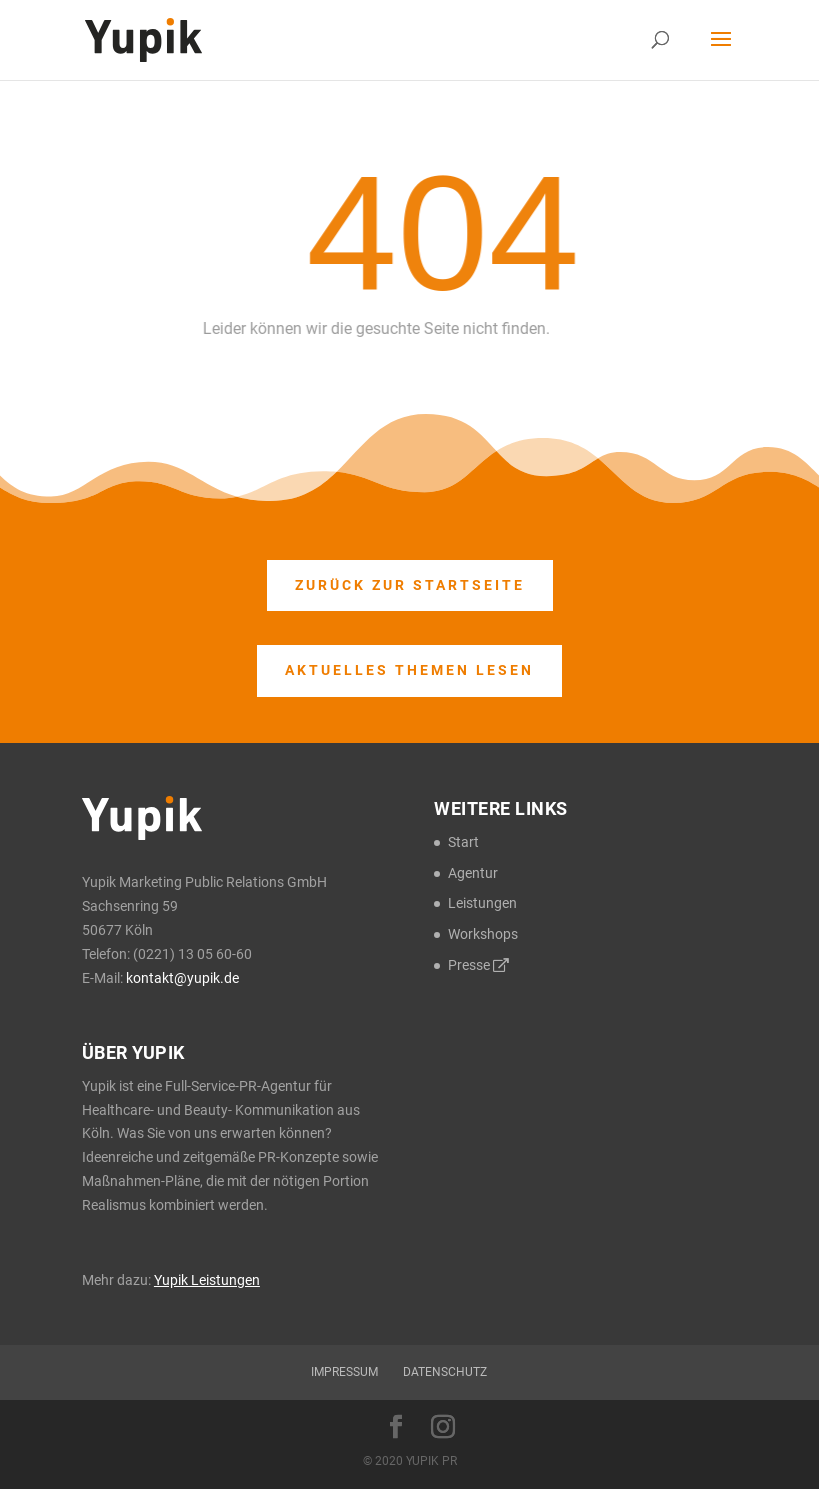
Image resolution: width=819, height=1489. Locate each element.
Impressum (344, 1372)
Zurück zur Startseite (410, 585)
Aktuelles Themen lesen (409, 670)
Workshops (483, 934)
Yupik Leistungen (207, 1280)
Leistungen (482, 903)
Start (463, 842)
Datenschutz (445, 1372)
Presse (478, 965)
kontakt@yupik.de (182, 978)
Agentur (473, 873)
